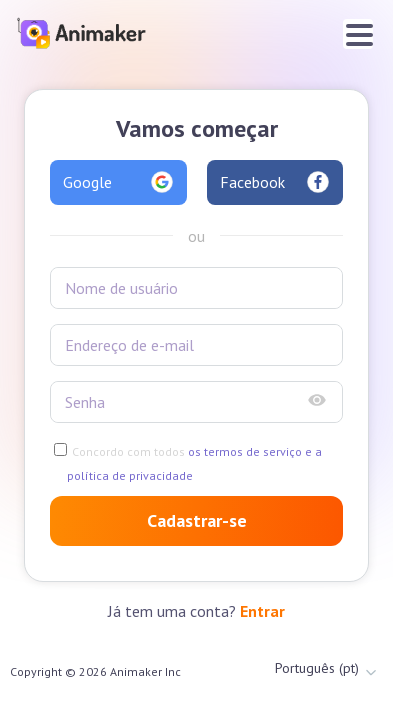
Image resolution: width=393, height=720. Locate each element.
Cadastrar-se (197, 520)
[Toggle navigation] (358, 34)
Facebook (275, 182)
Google (118, 182)
